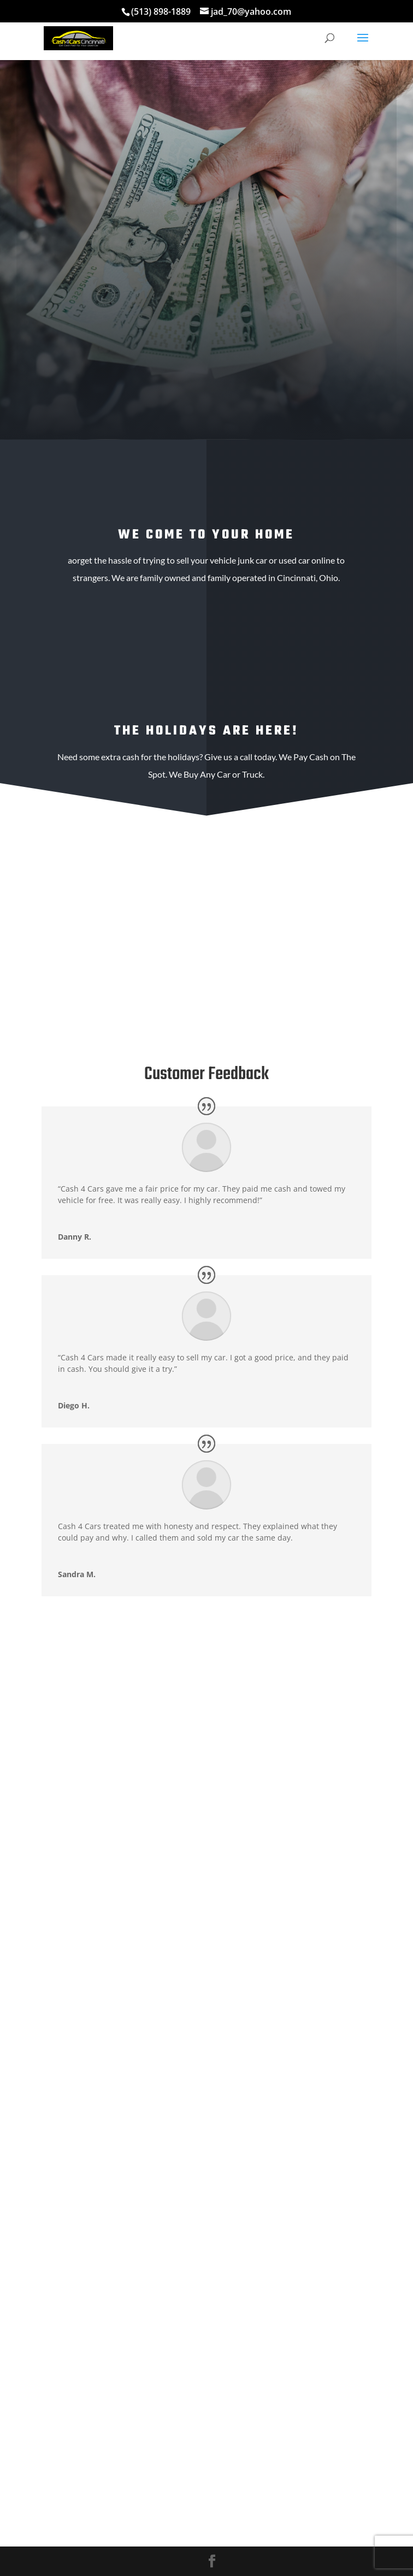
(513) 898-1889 (161, 11)
